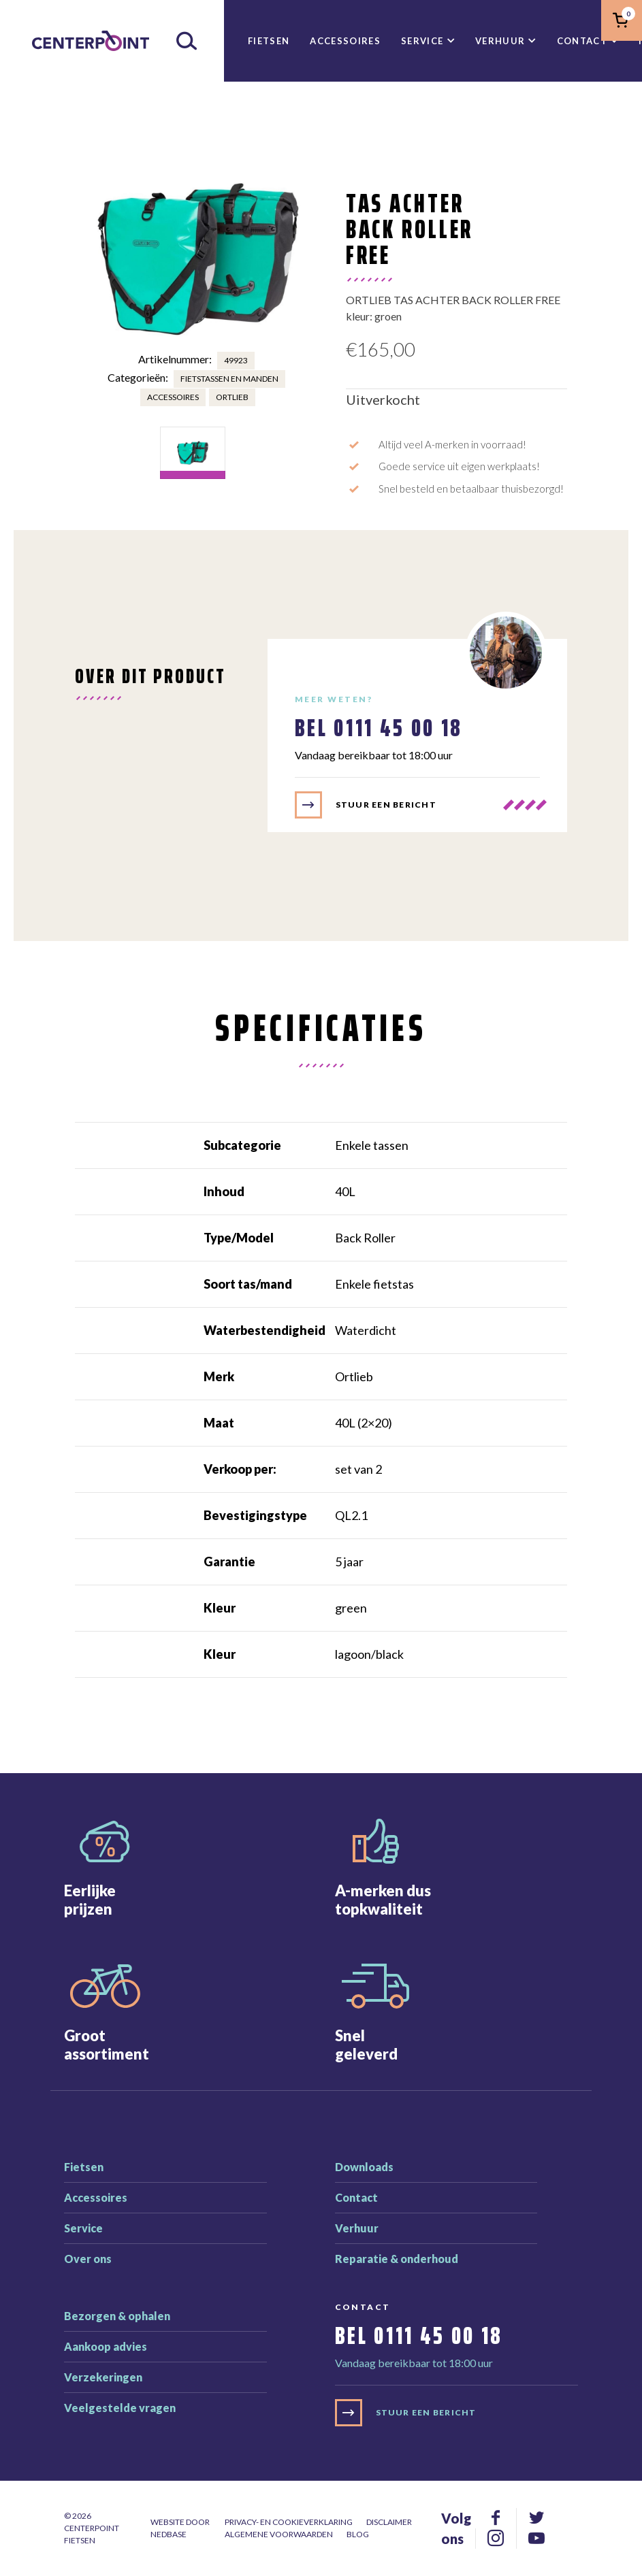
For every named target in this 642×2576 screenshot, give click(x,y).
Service (422, 40)
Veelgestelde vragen (120, 2407)
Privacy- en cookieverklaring (289, 2522)
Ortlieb (232, 397)
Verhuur (500, 40)
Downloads (364, 2166)
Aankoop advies (105, 2346)
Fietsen (268, 40)
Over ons (88, 2258)
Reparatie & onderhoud (396, 2258)
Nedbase (168, 2534)
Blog (358, 2534)
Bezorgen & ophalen (117, 2315)
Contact (582, 40)
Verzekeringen (103, 2377)
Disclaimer (389, 2522)
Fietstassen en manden (229, 379)
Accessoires (345, 40)
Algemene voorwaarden (279, 2534)
